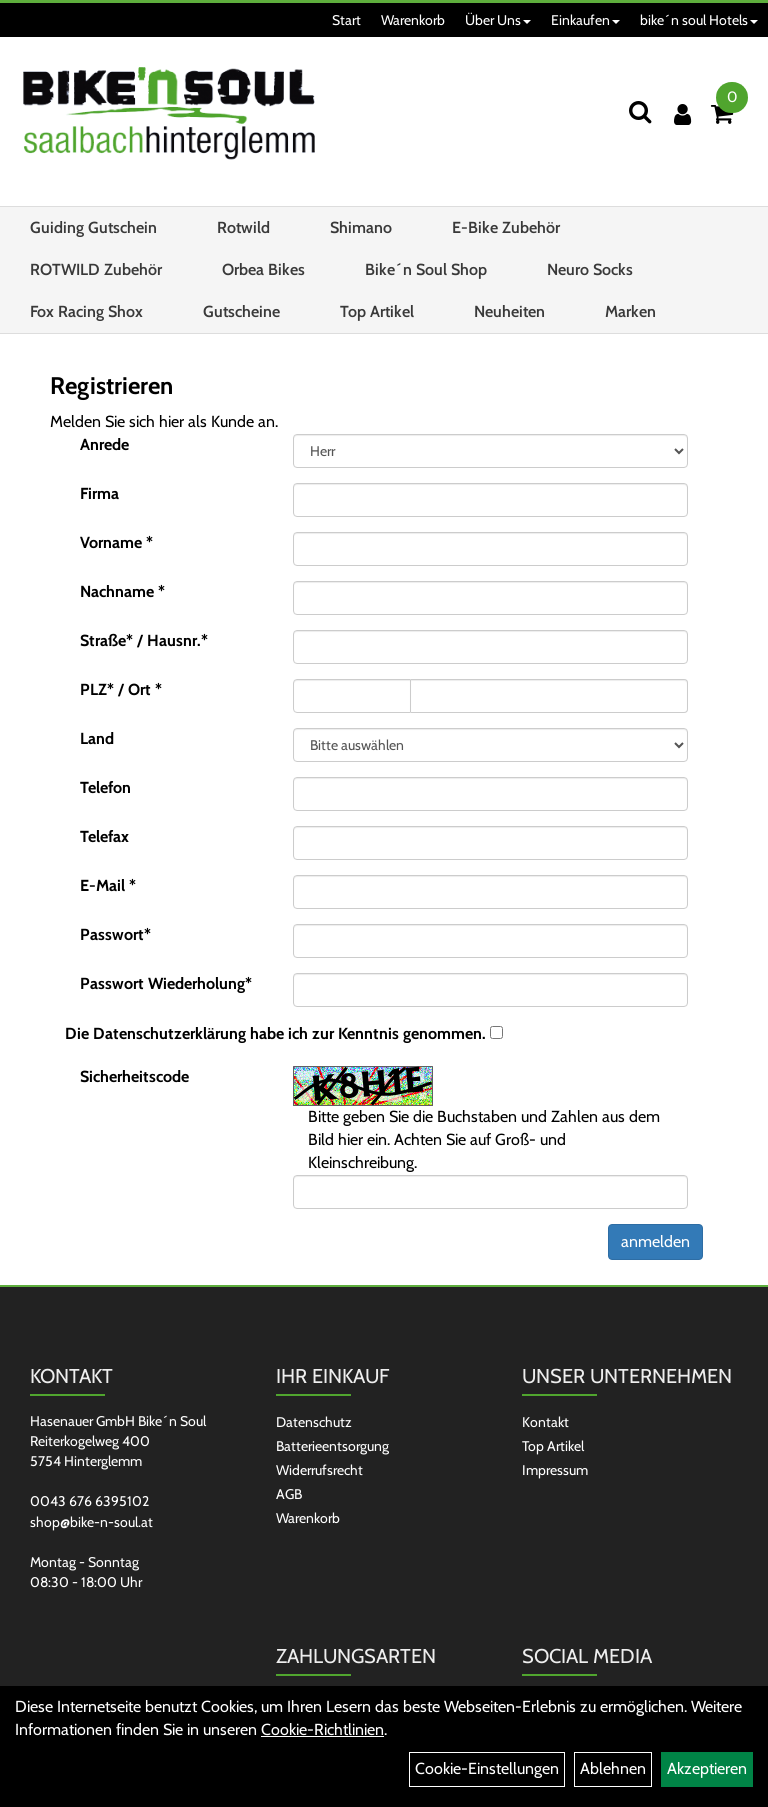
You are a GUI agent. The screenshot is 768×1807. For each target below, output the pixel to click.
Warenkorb (413, 20)
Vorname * (116, 542)
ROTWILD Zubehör (96, 269)
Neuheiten (509, 311)
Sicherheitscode (134, 1076)
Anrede (104, 444)
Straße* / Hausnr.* (144, 640)
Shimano (361, 227)
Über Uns (498, 20)
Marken (630, 311)
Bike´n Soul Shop (426, 269)
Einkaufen (585, 20)
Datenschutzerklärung (169, 1033)
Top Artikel (377, 311)
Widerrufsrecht (319, 1470)
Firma (99, 493)
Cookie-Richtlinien (322, 1729)
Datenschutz (314, 1422)
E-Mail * (108, 885)
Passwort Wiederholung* (166, 983)
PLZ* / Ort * (121, 689)
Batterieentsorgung (332, 1446)
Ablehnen (613, 1768)
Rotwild (243, 227)
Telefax (104, 836)
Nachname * (122, 591)
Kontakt (545, 1422)
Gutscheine (241, 311)
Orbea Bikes (263, 269)
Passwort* (115, 934)
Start (346, 20)
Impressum (555, 1470)
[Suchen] (640, 111)
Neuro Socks (590, 269)
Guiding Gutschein (93, 227)
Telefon (105, 787)
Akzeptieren (707, 1768)
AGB (289, 1494)
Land (97, 738)
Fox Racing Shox (86, 311)
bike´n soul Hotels (699, 20)
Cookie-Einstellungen (487, 1768)
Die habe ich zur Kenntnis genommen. (275, 1033)
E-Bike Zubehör (506, 227)
